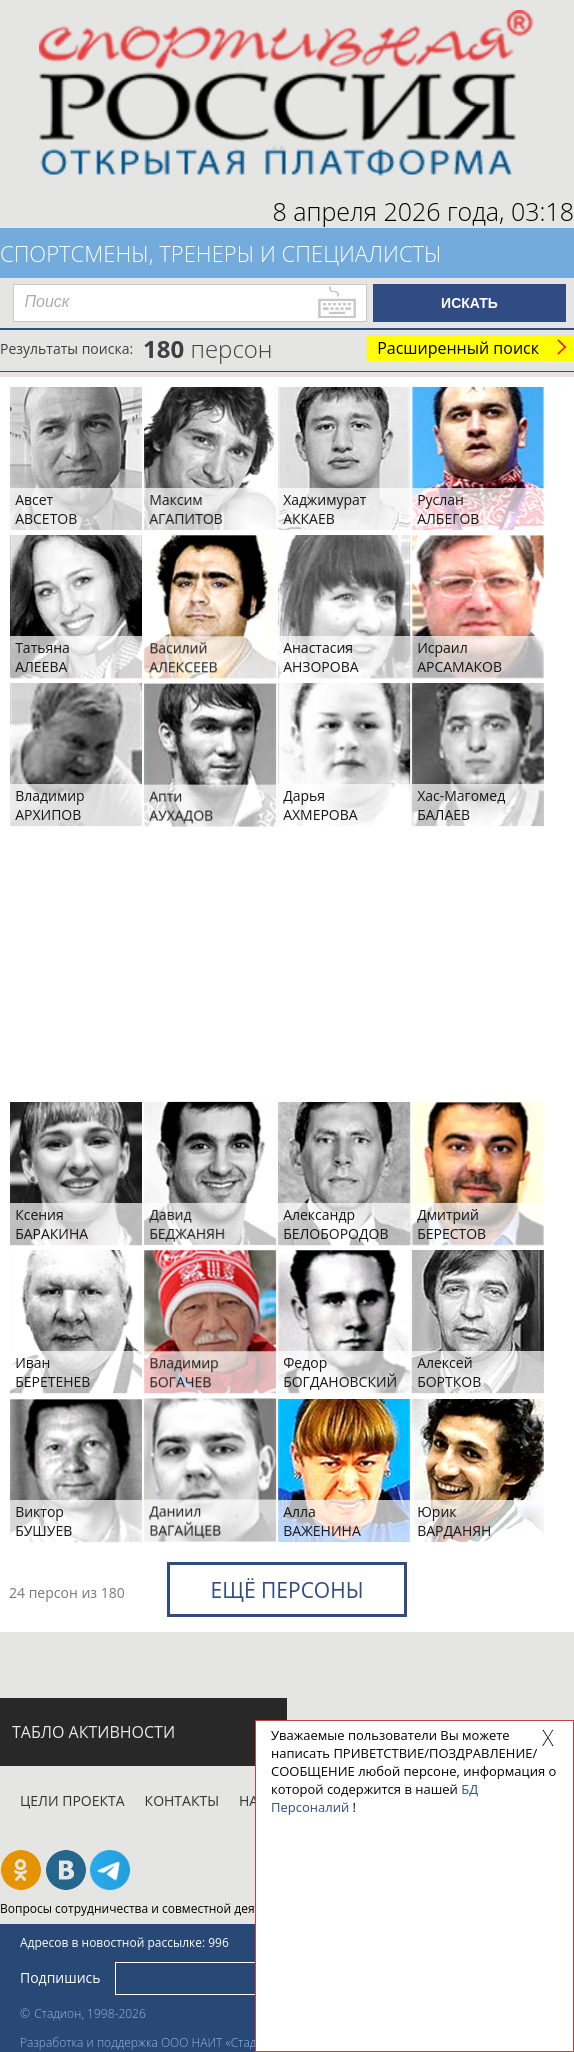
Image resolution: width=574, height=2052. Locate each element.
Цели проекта (72, 1800)
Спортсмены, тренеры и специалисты (221, 253)
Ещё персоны (286, 1590)
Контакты (182, 1800)
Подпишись (60, 1977)
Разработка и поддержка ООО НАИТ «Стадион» (151, 2042)
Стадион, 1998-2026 (90, 2013)
